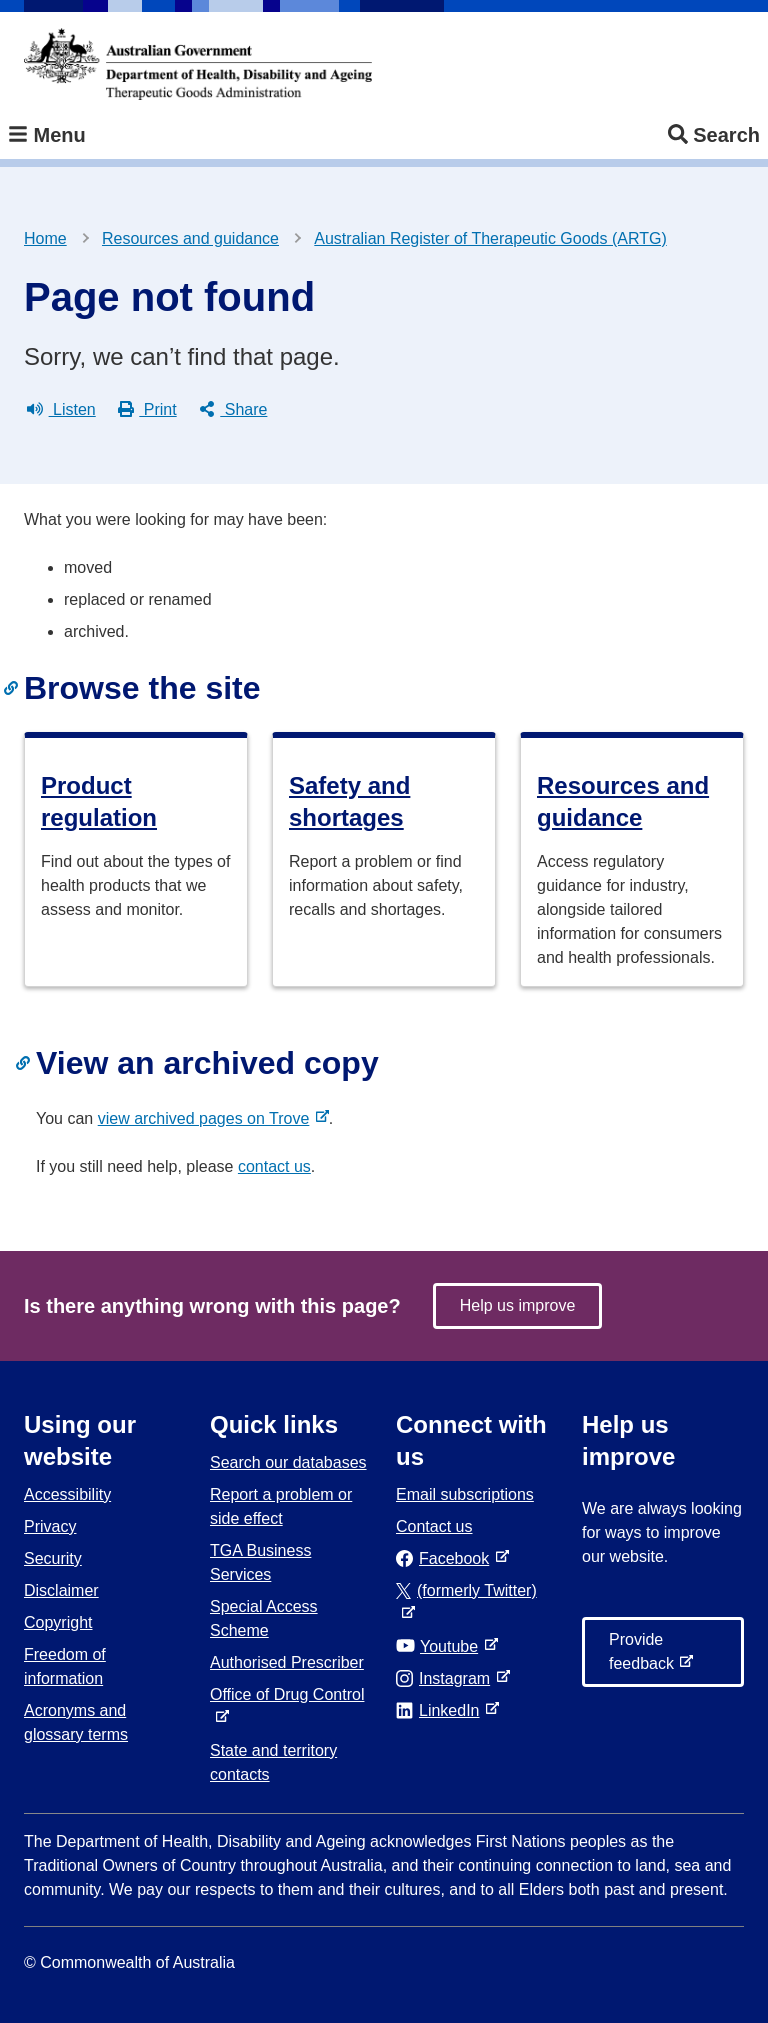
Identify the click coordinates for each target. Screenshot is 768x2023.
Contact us (434, 1526)
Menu (47, 135)
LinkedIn (441, 1710)
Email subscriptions (465, 1494)
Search (714, 135)
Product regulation (99, 801)
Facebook (446, 1558)
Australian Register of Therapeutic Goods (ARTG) (490, 238)
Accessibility (67, 1494)
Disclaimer (61, 1590)
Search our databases (288, 1462)
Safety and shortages (349, 801)
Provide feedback (645, 1659)
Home (45, 238)
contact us (274, 1166)
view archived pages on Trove (208, 1118)
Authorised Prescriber (287, 1662)
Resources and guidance (190, 238)
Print (147, 410)
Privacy (50, 1526)
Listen (61, 410)
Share (233, 410)
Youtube (441, 1646)
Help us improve (518, 1305)
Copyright (58, 1622)
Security (53, 1558)
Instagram (447, 1678)
